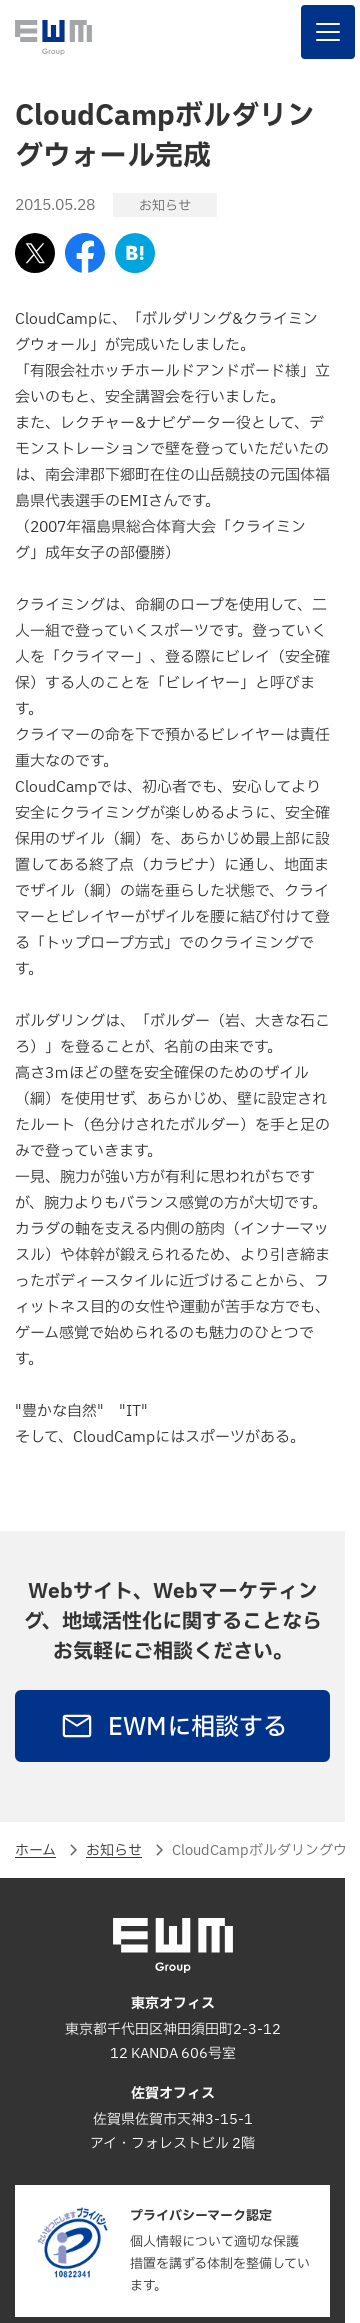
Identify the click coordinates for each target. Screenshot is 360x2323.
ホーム (35, 1850)
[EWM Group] (53, 37)
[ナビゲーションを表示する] (328, 32)
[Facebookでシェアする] (85, 253)
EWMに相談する (173, 1727)
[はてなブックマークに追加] (135, 253)
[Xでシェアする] (35, 253)
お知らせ (114, 1850)
